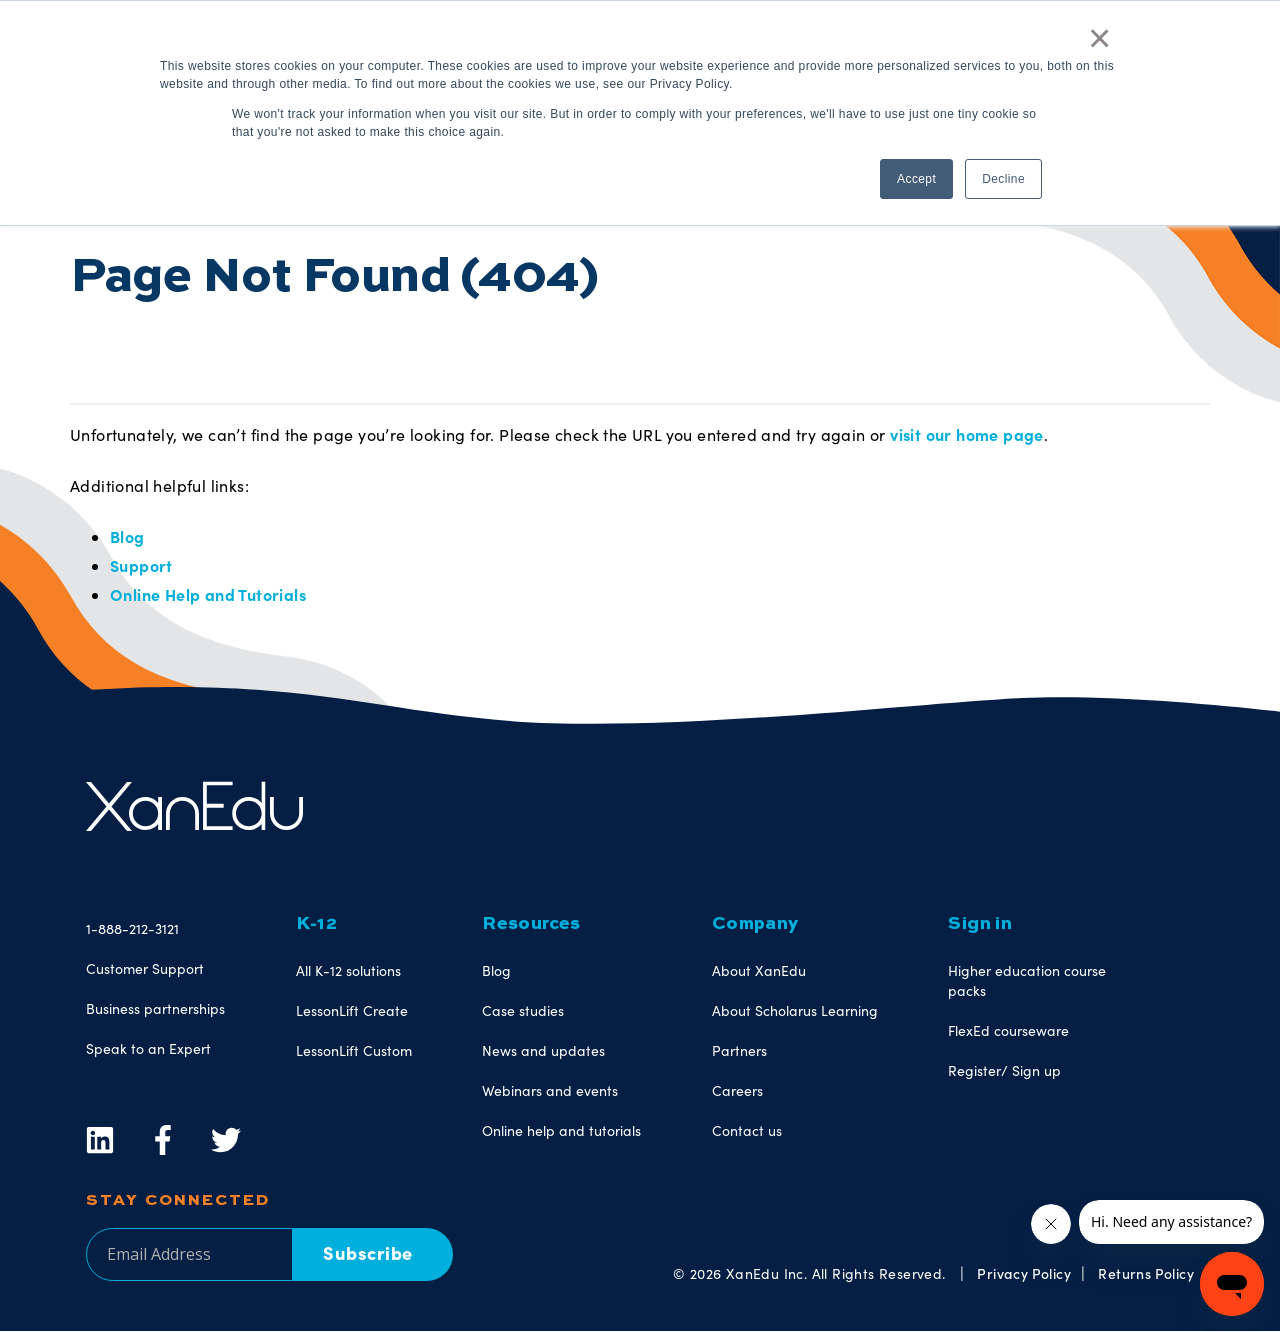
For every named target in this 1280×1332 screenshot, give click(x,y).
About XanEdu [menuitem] (759, 970)
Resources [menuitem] (531, 924)
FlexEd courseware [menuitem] (1008, 1030)
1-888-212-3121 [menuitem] (132, 928)
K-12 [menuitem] (317, 924)
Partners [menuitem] (739, 1050)
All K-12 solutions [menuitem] (348, 970)
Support (141, 565)
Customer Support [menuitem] (145, 968)
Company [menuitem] (755, 924)
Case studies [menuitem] (523, 1010)
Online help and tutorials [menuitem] (561, 1130)
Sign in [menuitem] (980, 924)
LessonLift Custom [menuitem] (354, 1050)
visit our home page (967, 434)
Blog (127, 536)
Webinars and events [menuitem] (550, 1090)
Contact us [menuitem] (747, 1130)
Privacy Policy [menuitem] (1024, 1273)
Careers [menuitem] (737, 1090)
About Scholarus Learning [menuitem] (795, 1010)
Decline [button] (1003, 179)
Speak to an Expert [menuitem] (148, 1048)
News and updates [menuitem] (543, 1050)
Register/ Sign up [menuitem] (1004, 1070)
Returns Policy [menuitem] (1146, 1273)
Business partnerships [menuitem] (155, 1008)
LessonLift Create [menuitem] (352, 1010)
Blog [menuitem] (496, 970)
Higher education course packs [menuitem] (1027, 980)
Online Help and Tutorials (208, 594)
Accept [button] (916, 179)
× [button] (1100, 38)
